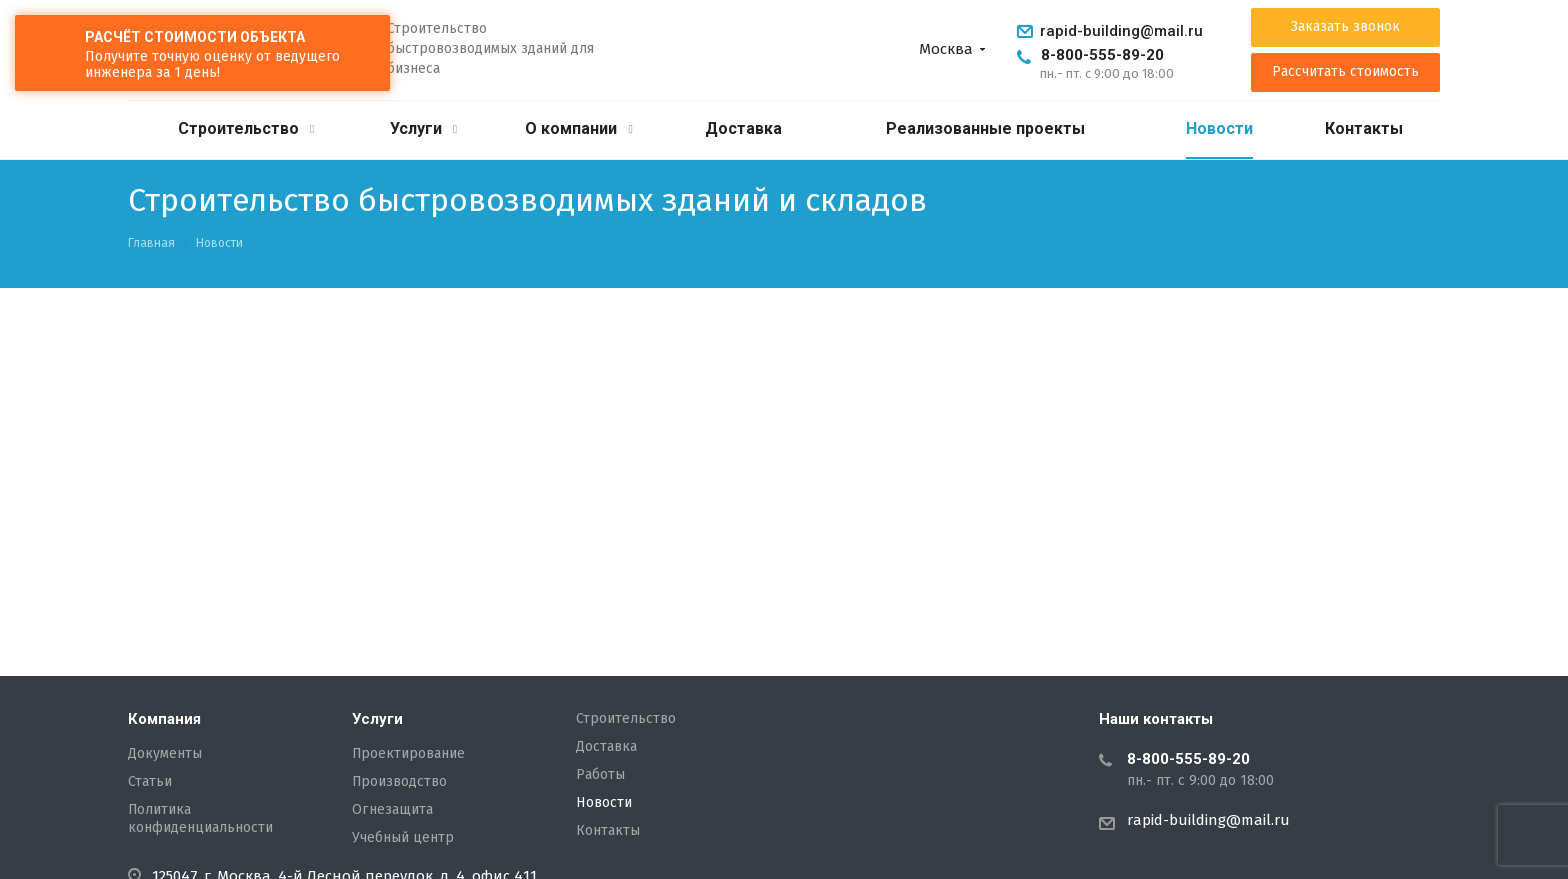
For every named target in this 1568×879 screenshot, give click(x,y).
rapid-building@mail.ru (1121, 31)
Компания (164, 719)
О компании (578, 128)
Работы (600, 775)
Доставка (743, 128)
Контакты (1364, 128)
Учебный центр (403, 838)
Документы (165, 754)
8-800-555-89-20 (1102, 55)
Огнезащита (392, 810)
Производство (399, 782)
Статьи (150, 782)
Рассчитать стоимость (1345, 72)
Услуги (423, 128)
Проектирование (408, 754)
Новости (1219, 128)
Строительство (246, 128)
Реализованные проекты (985, 128)
